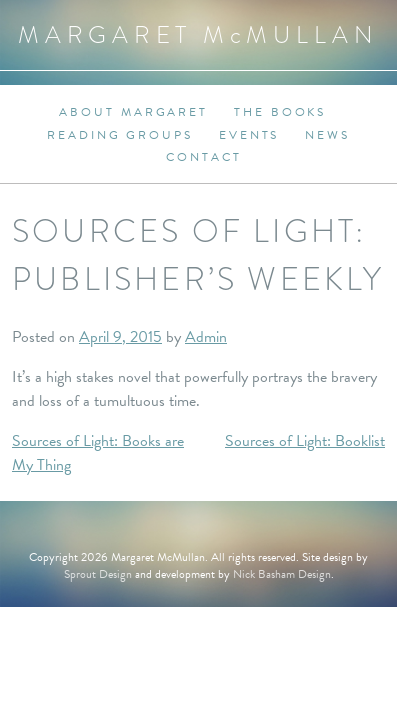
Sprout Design (98, 574)
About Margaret (133, 112)
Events (249, 135)
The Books (280, 112)
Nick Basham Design (282, 574)
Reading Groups (120, 135)
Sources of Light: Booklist (305, 441)
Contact (203, 157)
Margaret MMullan (198, 34)
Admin (206, 337)
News (327, 135)
